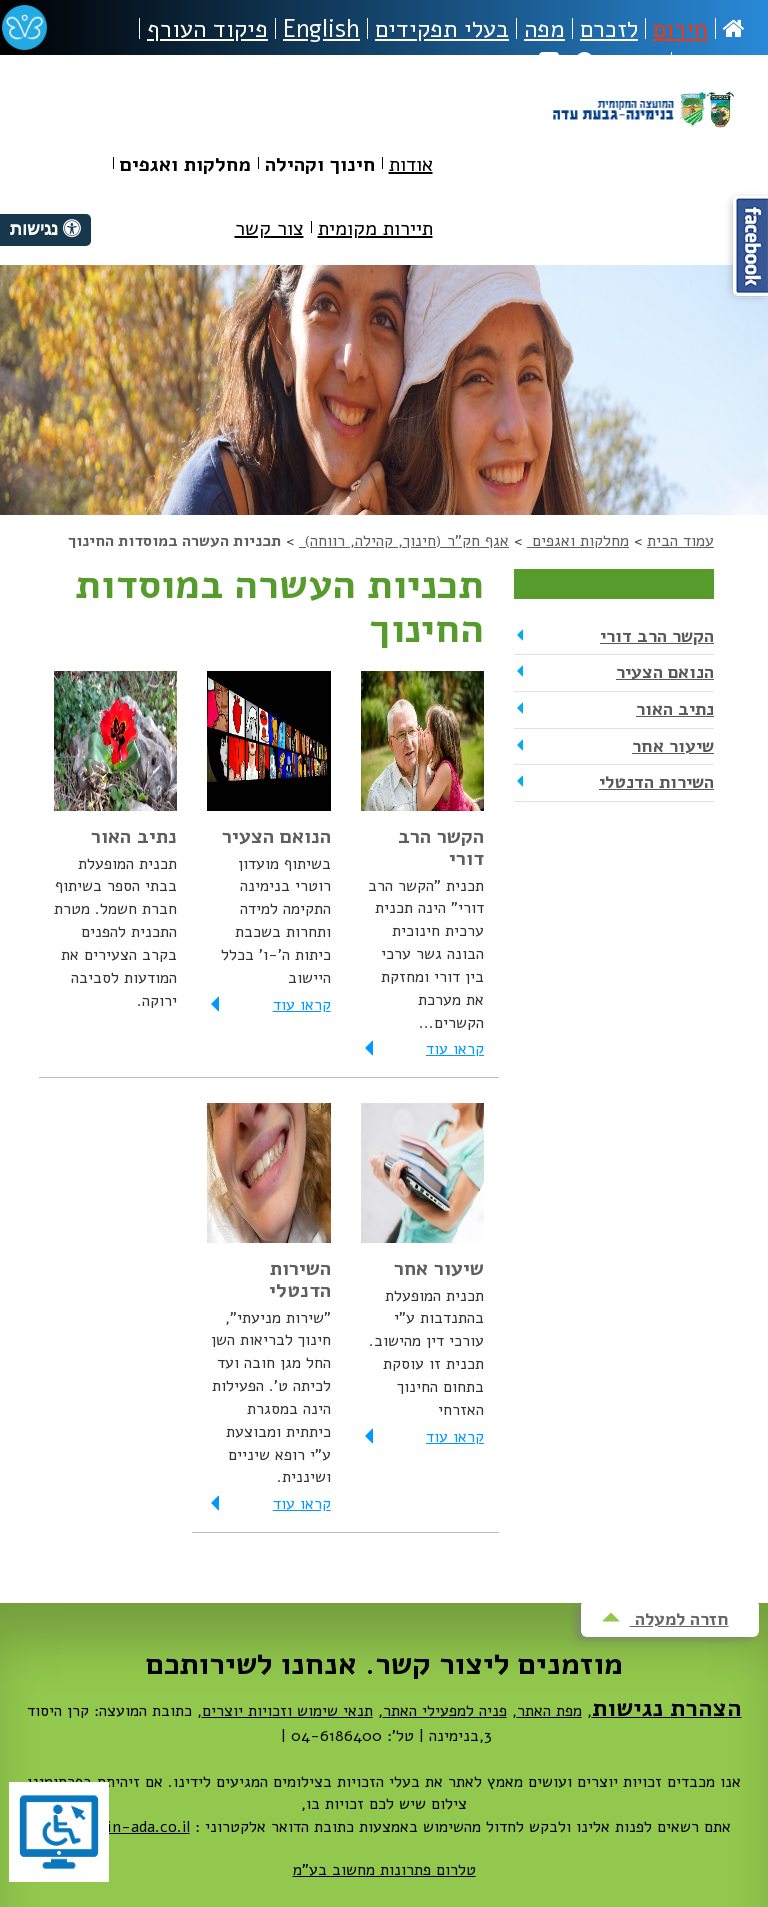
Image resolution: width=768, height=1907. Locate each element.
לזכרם (609, 29)
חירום (680, 29)
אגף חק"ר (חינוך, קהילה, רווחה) (404, 541)
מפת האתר (549, 1711)
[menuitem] (411, 168)
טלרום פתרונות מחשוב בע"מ (384, 1870)
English (321, 29)
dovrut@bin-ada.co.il (114, 1827)
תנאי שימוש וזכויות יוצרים (287, 1711)
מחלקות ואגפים (578, 541)
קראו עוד (422, 1049)
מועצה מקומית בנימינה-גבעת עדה (642, 132)
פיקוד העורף (207, 29)
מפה (544, 29)
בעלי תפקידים (442, 29)
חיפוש (619, 63)
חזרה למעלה (665, 1619)
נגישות (712, 63)
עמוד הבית (680, 541)
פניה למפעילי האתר (445, 1711)
